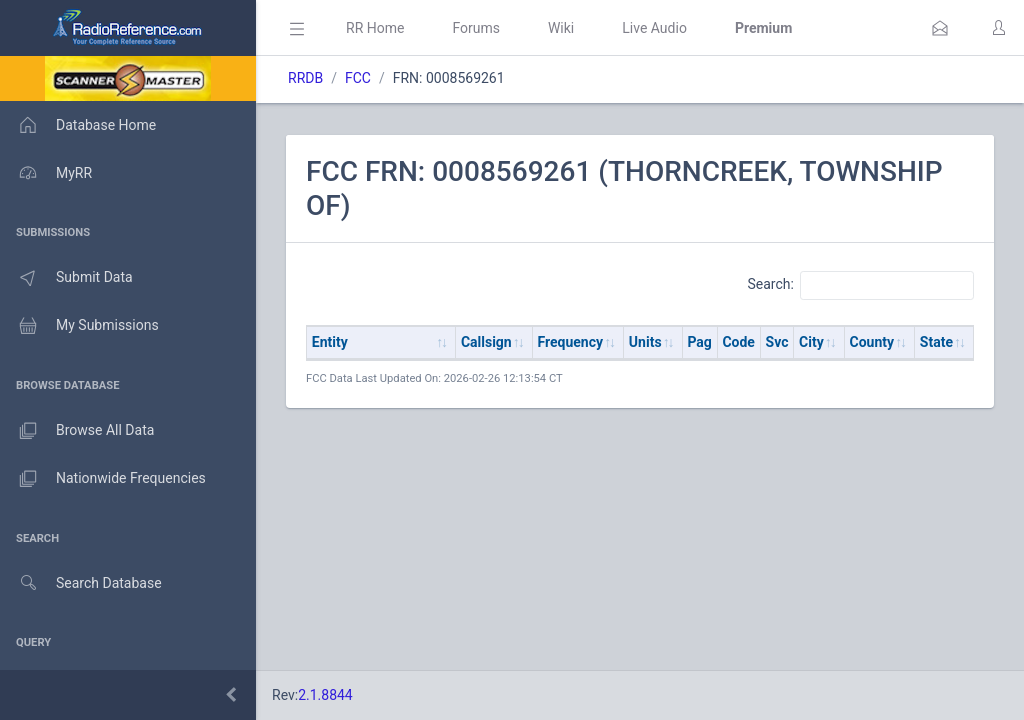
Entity (330, 342)
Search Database (81, 583)
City (811, 342)
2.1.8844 (325, 695)
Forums (476, 28)
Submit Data (66, 278)
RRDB (305, 78)
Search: (860, 285)
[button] (940, 28)
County (872, 342)
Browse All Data (77, 431)
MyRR (46, 173)
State (936, 342)
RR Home (375, 28)
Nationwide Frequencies (103, 479)
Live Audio (654, 28)
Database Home (78, 125)
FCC (358, 78)
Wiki (561, 28)
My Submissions (79, 326)
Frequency (571, 342)
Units (645, 342)
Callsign (486, 342)
